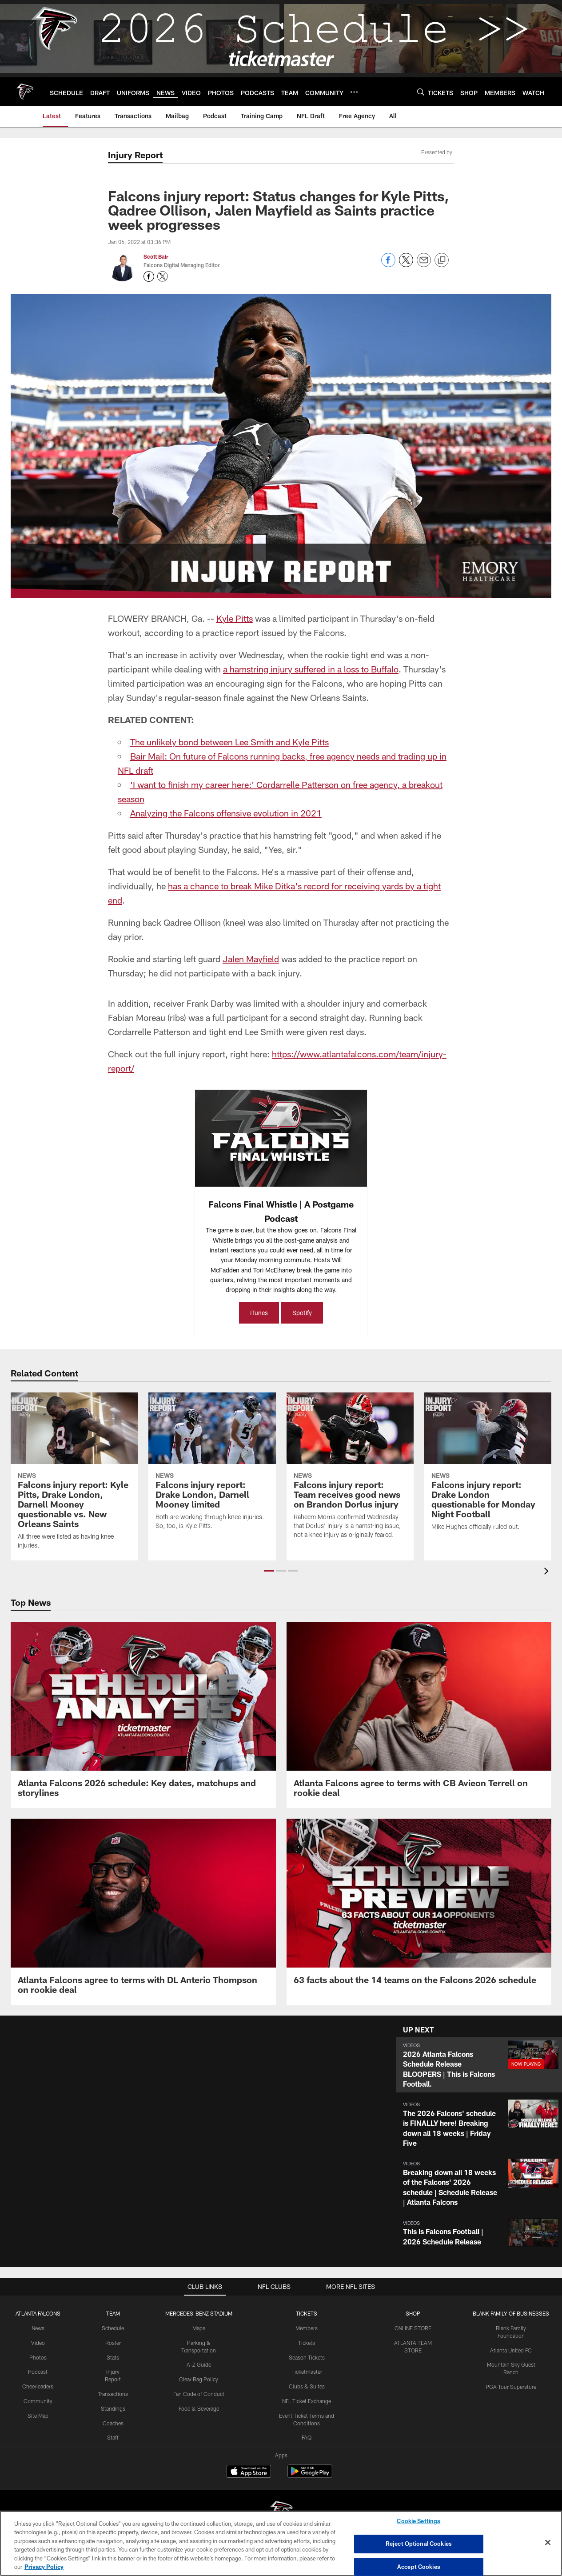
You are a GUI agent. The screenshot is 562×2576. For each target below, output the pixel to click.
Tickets (306, 2343)
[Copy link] (441, 260)
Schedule (113, 2328)
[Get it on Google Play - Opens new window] (310, 2476)
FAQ (306, 2437)
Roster (113, 2343)
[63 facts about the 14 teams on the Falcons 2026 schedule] (419, 1907)
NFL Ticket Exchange (306, 2401)
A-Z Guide (199, 2364)
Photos (38, 2357)
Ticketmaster (306, 2371)
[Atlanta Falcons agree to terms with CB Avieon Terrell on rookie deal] (419, 1715)
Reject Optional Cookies (419, 2543)
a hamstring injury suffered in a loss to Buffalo (311, 669)
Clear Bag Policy (198, 2379)
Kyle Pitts (234, 618)
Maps (198, 2328)
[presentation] (547, 1572)
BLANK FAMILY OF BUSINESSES (511, 2313)
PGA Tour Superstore (511, 2387)
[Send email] (424, 264)
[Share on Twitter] (406, 264)
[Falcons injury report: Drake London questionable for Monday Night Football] (487, 1467)
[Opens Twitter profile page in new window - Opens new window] (162, 276)
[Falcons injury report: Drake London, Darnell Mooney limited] (211, 1466)
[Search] (420, 92)
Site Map (38, 2415)
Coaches (113, 2423)
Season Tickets (307, 2357)
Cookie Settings (418, 2521)
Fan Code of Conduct (198, 2394)
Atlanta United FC (511, 2350)
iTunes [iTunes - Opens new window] (259, 1312)
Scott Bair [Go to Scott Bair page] (155, 256)
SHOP (413, 2313)
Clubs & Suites (307, 2386)
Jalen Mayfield (251, 958)
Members (306, 2328)
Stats (113, 2357)
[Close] (548, 2542)
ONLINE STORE (413, 2328)
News (38, 2328)
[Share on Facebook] (388, 264)
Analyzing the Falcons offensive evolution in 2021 (226, 813)
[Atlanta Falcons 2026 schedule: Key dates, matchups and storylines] (143, 1715)
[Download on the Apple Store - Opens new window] (249, 2472)
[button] (269, 1571)
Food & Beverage (199, 2408)
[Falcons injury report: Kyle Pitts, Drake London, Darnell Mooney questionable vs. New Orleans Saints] (74, 1476)
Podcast (38, 2371)
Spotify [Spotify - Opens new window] (302, 1312)
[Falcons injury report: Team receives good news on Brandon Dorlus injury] (350, 1470)
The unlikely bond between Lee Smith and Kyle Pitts (229, 741)
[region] (281, 2543)
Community (38, 2401)
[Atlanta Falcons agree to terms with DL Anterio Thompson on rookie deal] (143, 1912)
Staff (113, 2437)
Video (38, 2343)
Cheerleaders (37, 2386)
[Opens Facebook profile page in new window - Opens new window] (148, 276)
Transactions (113, 2394)
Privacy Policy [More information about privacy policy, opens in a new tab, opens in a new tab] (44, 2566)
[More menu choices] (354, 92)
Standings (113, 2408)
